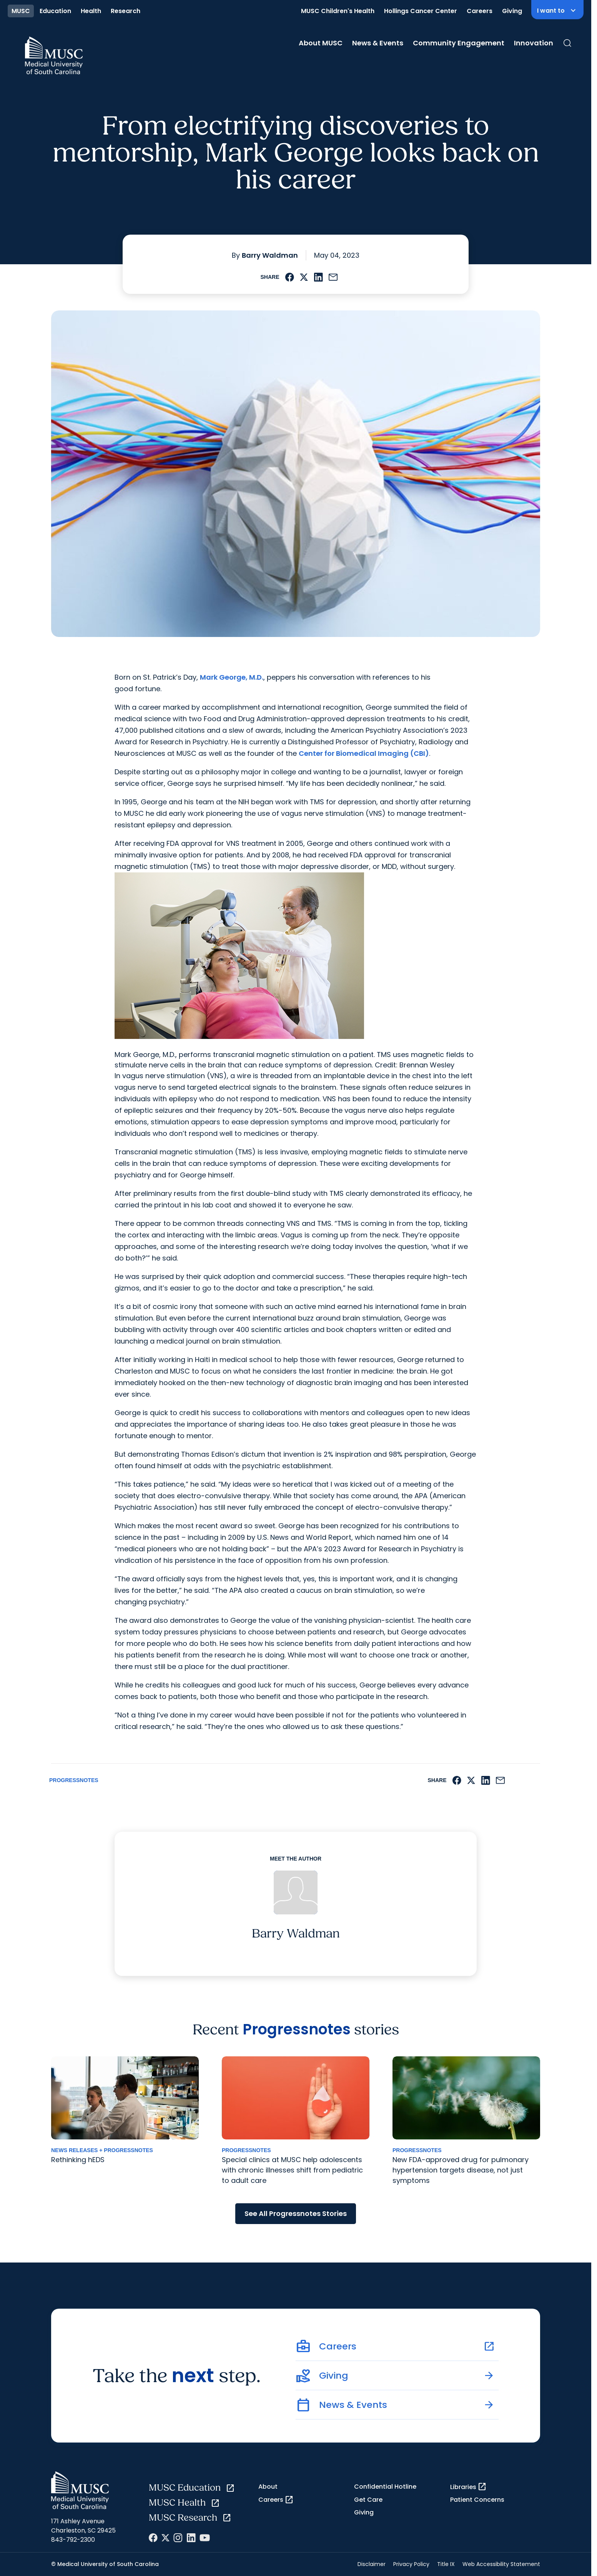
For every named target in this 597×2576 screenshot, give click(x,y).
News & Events (377, 43)
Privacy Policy (411, 2564)
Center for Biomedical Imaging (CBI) (364, 753)
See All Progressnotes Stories (295, 2213)
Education (55, 11)
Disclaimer (372, 2564)
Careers (479, 11)
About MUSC (321, 43)
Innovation (533, 43)
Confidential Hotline (385, 2486)
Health (91, 11)
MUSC (21, 11)
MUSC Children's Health (337, 11)
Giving (512, 11)
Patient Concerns (477, 2499)
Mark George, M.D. (231, 677)
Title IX (446, 2564)
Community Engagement (458, 43)
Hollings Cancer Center (420, 11)
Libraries (468, 2486)
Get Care (368, 2499)
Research (125, 11)
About (268, 2486)
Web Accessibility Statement (501, 2564)
